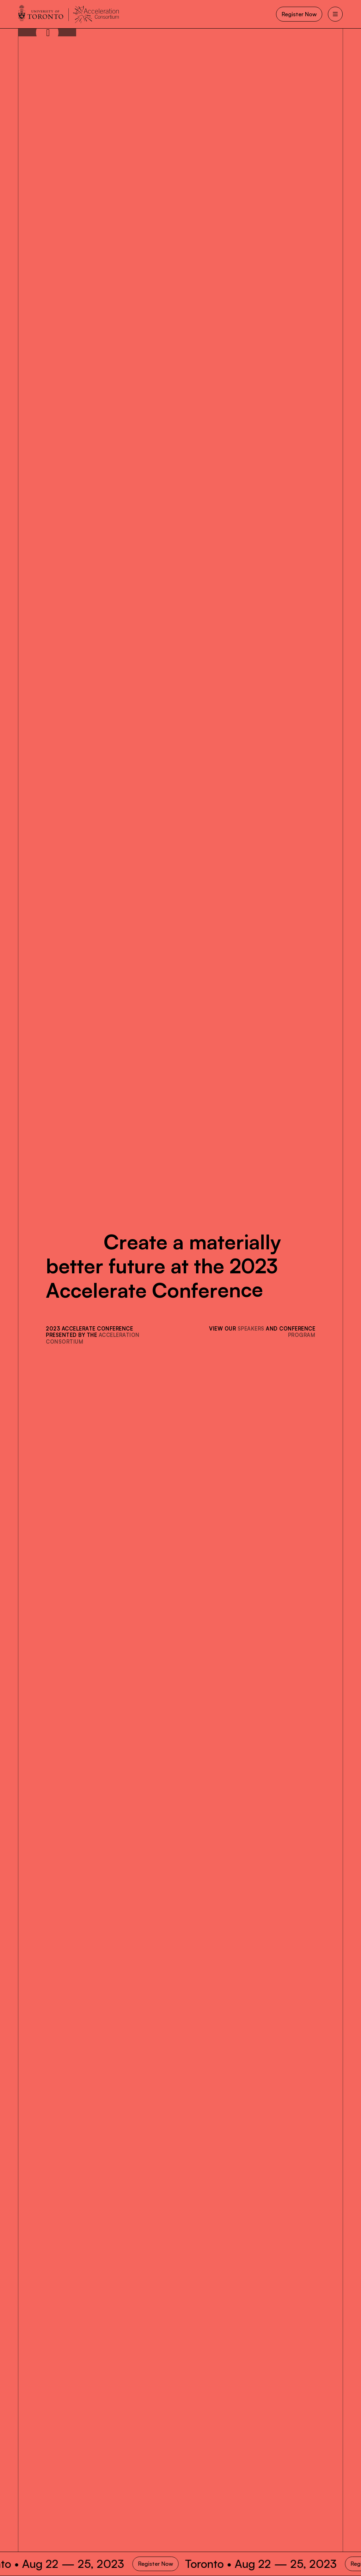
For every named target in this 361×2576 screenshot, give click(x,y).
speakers (251, 1328)
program (302, 1335)
